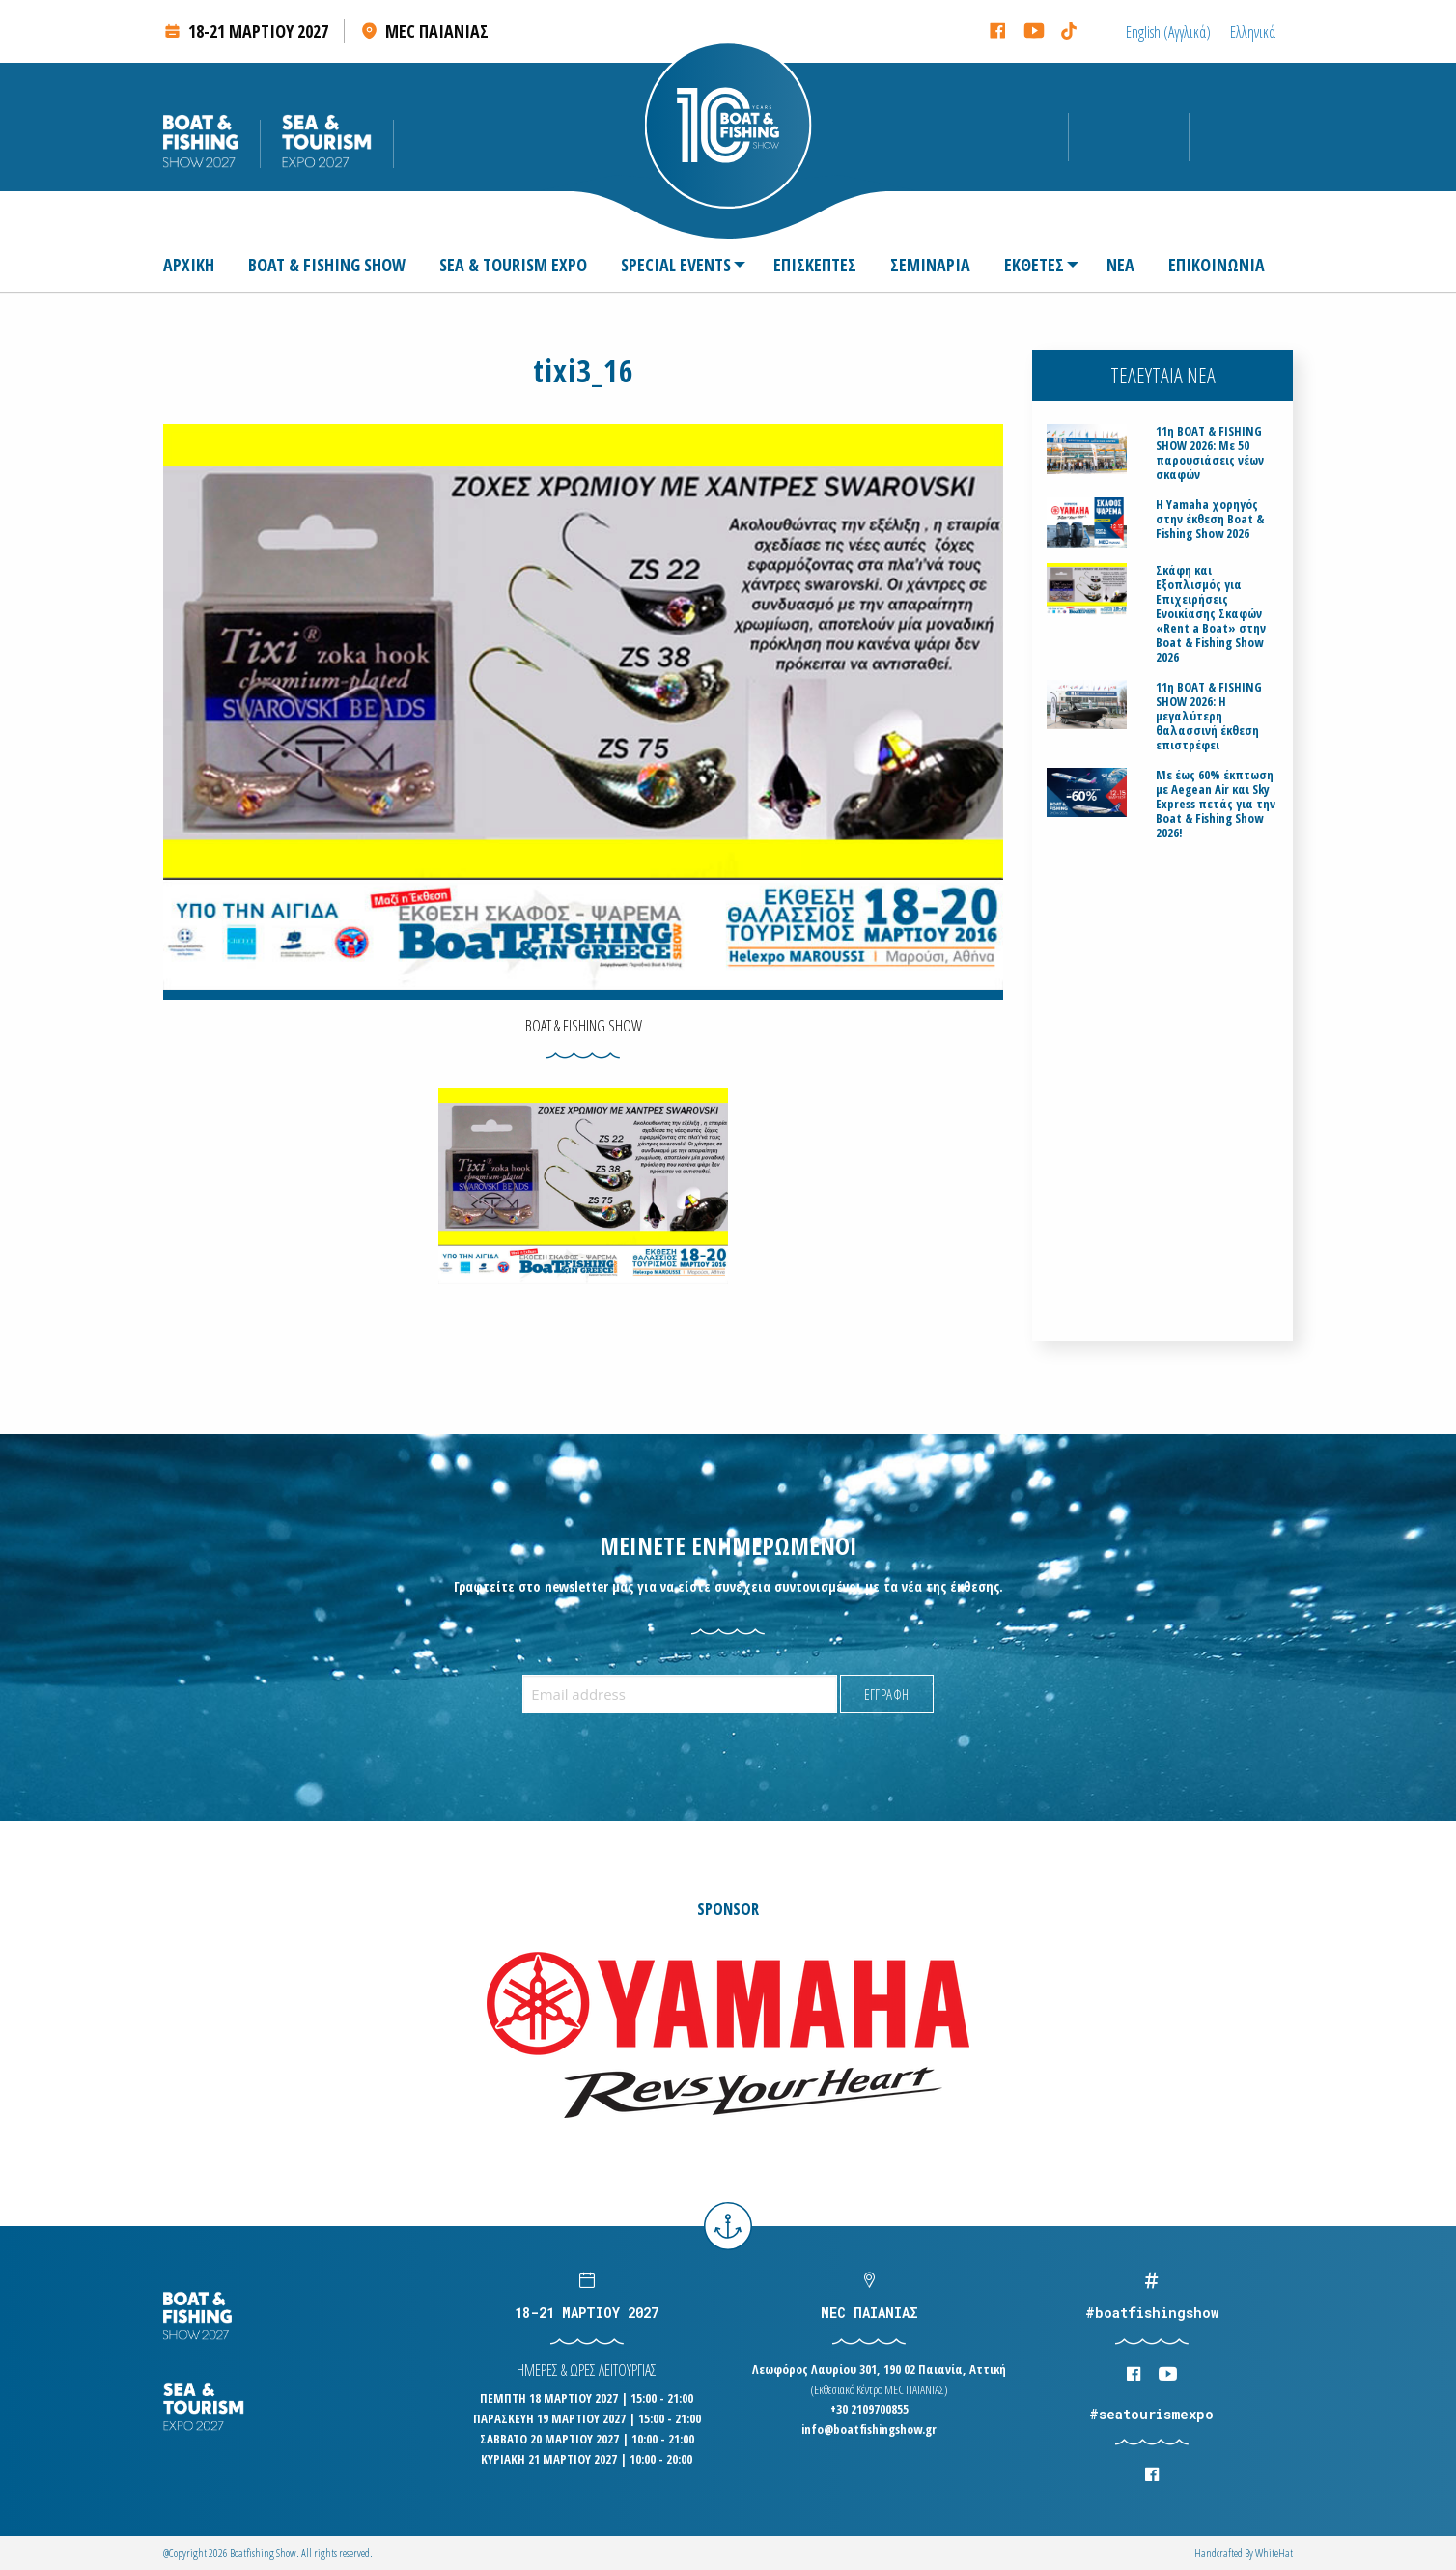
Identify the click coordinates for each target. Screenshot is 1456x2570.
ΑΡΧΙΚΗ (188, 264)
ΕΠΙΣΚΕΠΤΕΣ (814, 264)
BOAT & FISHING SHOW (327, 264)
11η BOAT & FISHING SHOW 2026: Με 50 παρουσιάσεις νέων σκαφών (1210, 453)
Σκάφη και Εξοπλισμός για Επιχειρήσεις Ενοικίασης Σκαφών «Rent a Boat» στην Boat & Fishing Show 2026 (1211, 613)
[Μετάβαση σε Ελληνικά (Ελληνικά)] (1252, 31)
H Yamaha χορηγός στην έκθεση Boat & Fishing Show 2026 (1210, 519)
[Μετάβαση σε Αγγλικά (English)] (1168, 31)
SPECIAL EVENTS (676, 264)
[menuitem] (196, 265)
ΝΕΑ (1120, 264)
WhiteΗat (1274, 2553)
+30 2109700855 (869, 2408)
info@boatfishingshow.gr (869, 2429)
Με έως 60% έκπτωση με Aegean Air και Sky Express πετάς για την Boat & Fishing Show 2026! (1215, 804)
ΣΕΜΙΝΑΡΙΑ (930, 264)
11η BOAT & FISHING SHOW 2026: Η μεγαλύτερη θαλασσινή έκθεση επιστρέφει (1209, 716)
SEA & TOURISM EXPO (513, 264)
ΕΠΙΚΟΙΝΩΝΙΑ (1216, 264)
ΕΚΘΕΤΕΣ (1034, 264)
